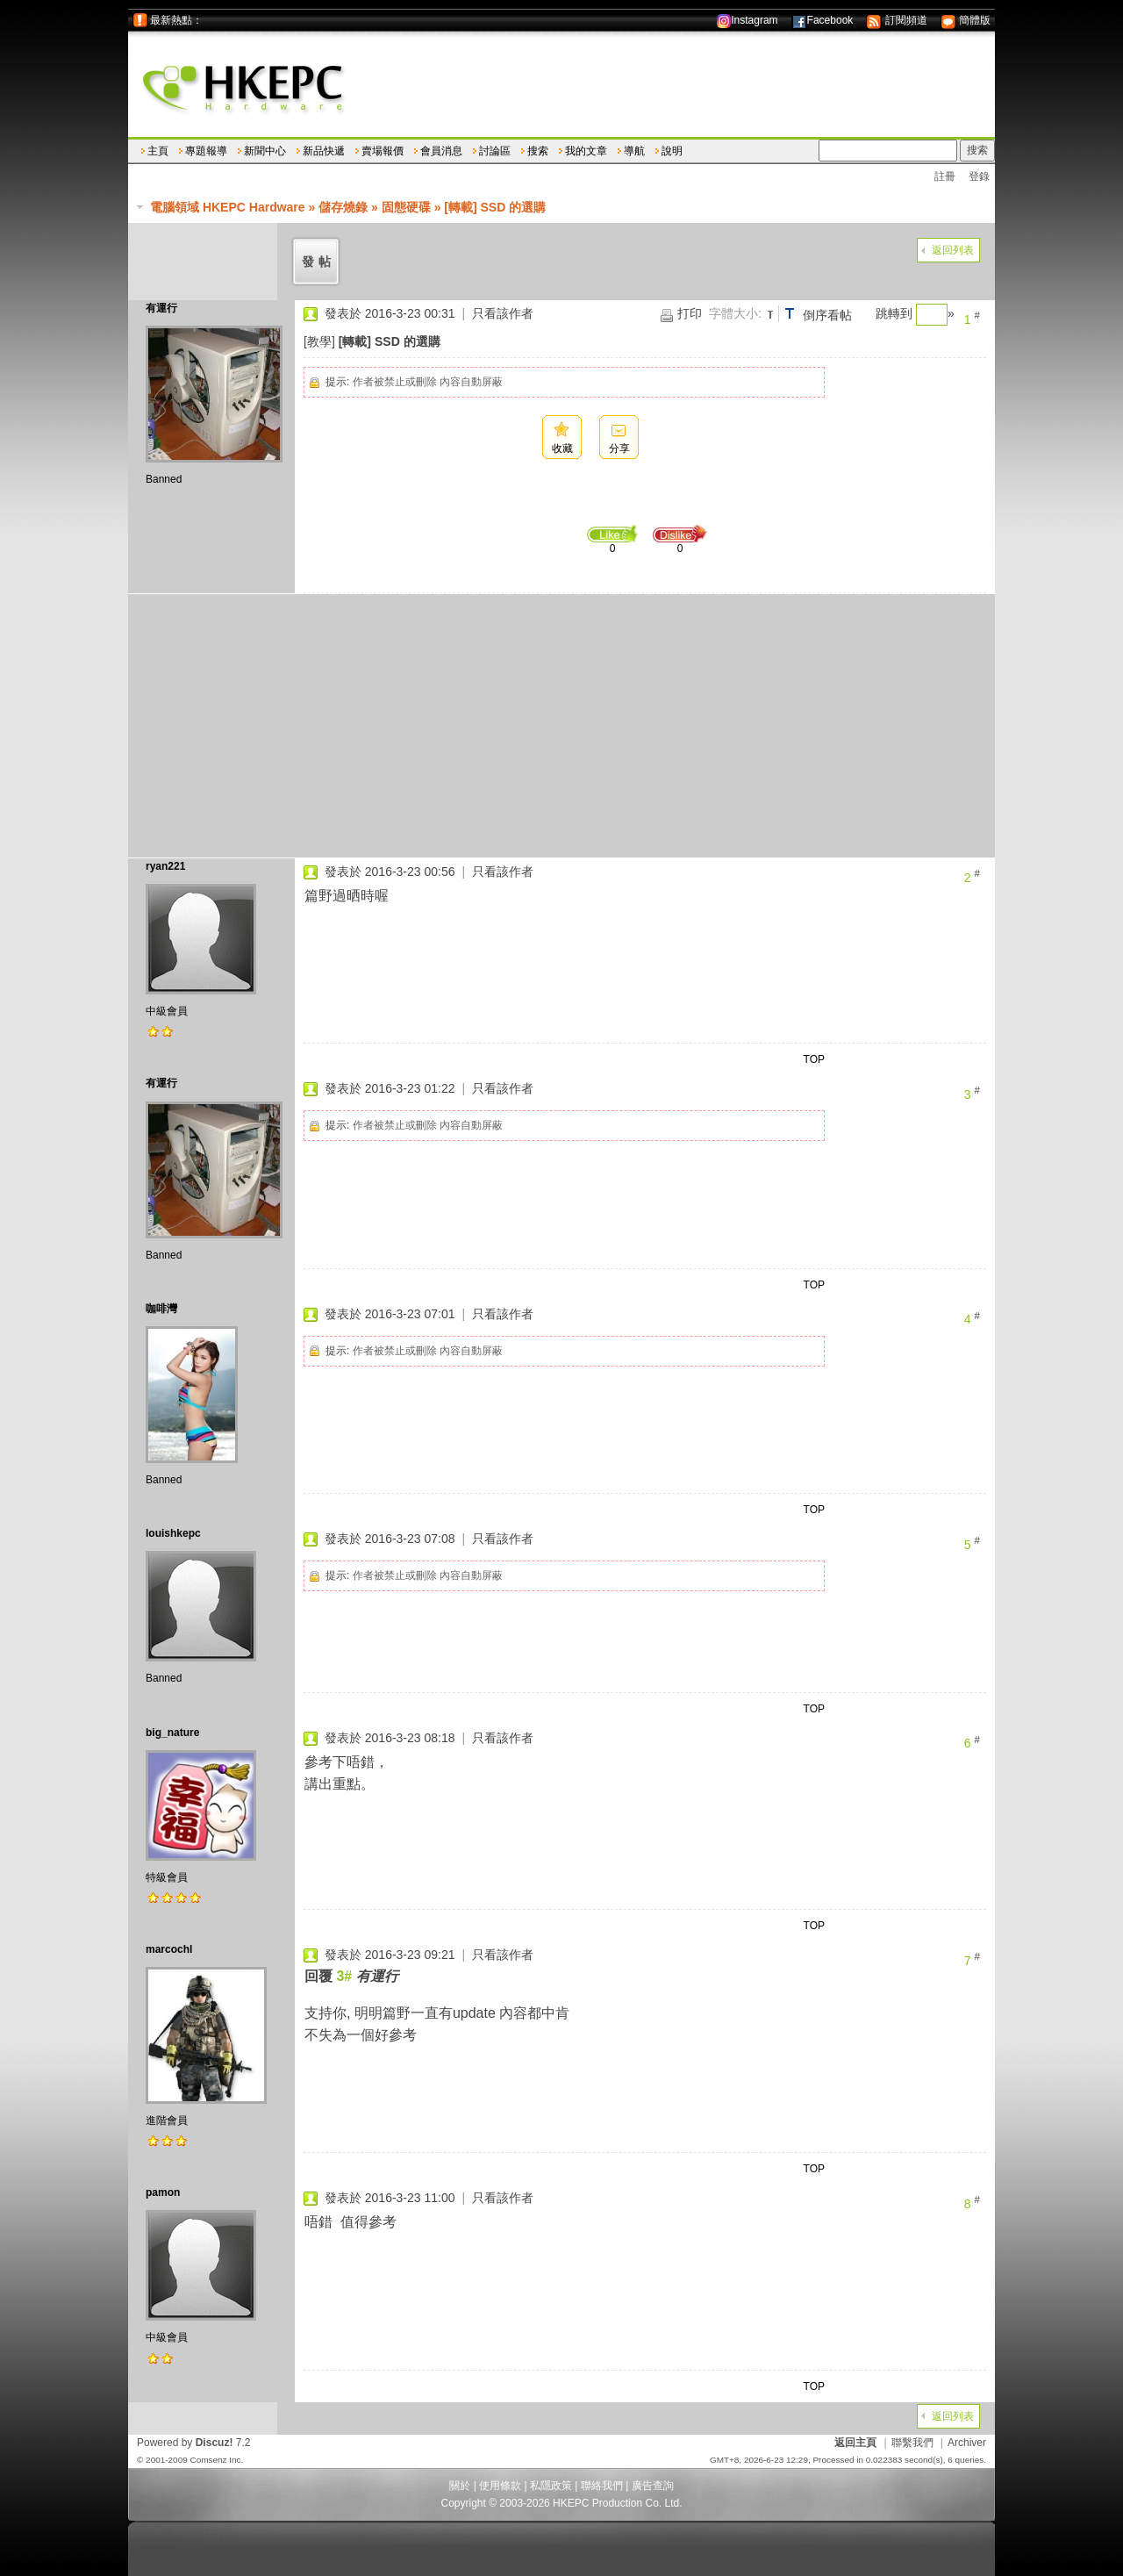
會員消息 (441, 151)
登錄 (979, 176)
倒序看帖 (827, 315)
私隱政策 (551, 2485)
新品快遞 (324, 151)
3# (344, 1976)
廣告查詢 (653, 2485)
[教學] (319, 341)
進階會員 (167, 2120)
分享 (619, 448)
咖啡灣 (161, 1308)
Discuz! (214, 2442)
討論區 (495, 151)
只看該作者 (502, 313)
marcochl (169, 1949)
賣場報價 (382, 151)
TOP (814, 1059)
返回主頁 (855, 2442)
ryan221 (165, 866)
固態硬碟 (406, 207)
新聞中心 (265, 151)
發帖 (318, 262)
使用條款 (500, 2485)
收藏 (562, 448)
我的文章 (586, 151)
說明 (672, 151)
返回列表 (953, 250)
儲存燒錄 (343, 207)
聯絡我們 (602, 2485)
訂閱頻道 (896, 20)
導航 (634, 151)
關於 (459, 2485)
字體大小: (735, 313)
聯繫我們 (912, 2442)
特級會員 (167, 1877)
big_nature (172, 1732)
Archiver (967, 2442)
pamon (163, 2192)
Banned (164, 479)
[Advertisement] (561, 726)
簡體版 (966, 20)
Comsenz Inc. (216, 2460)
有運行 (161, 308)
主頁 (157, 151)
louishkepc (173, 1533)
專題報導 (206, 151)
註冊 (944, 176)
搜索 (537, 151)
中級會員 (167, 1011)
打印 (689, 313)
